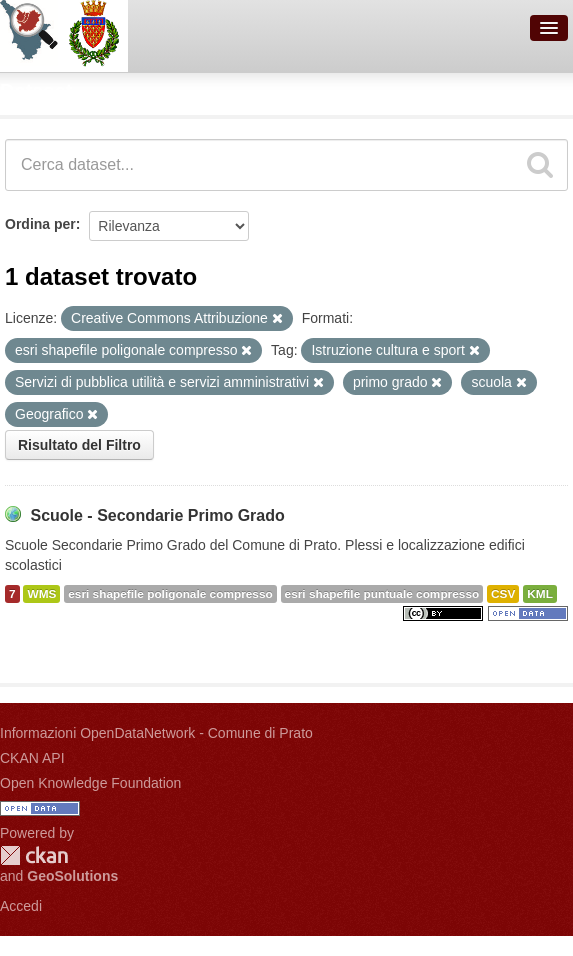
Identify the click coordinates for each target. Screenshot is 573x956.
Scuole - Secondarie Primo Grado (157, 515)
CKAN (34, 855)
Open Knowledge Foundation (90, 783)
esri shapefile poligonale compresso (170, 594)
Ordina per (40, 224)
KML (540, 594)
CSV (503, 594)
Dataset (36, 91)
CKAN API (32, 758)
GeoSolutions (72, 876)
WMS (41, 594)
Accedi (21, 906)
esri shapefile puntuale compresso (382, 594)
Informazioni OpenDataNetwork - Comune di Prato (156, 733)
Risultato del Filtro (79, 445)
